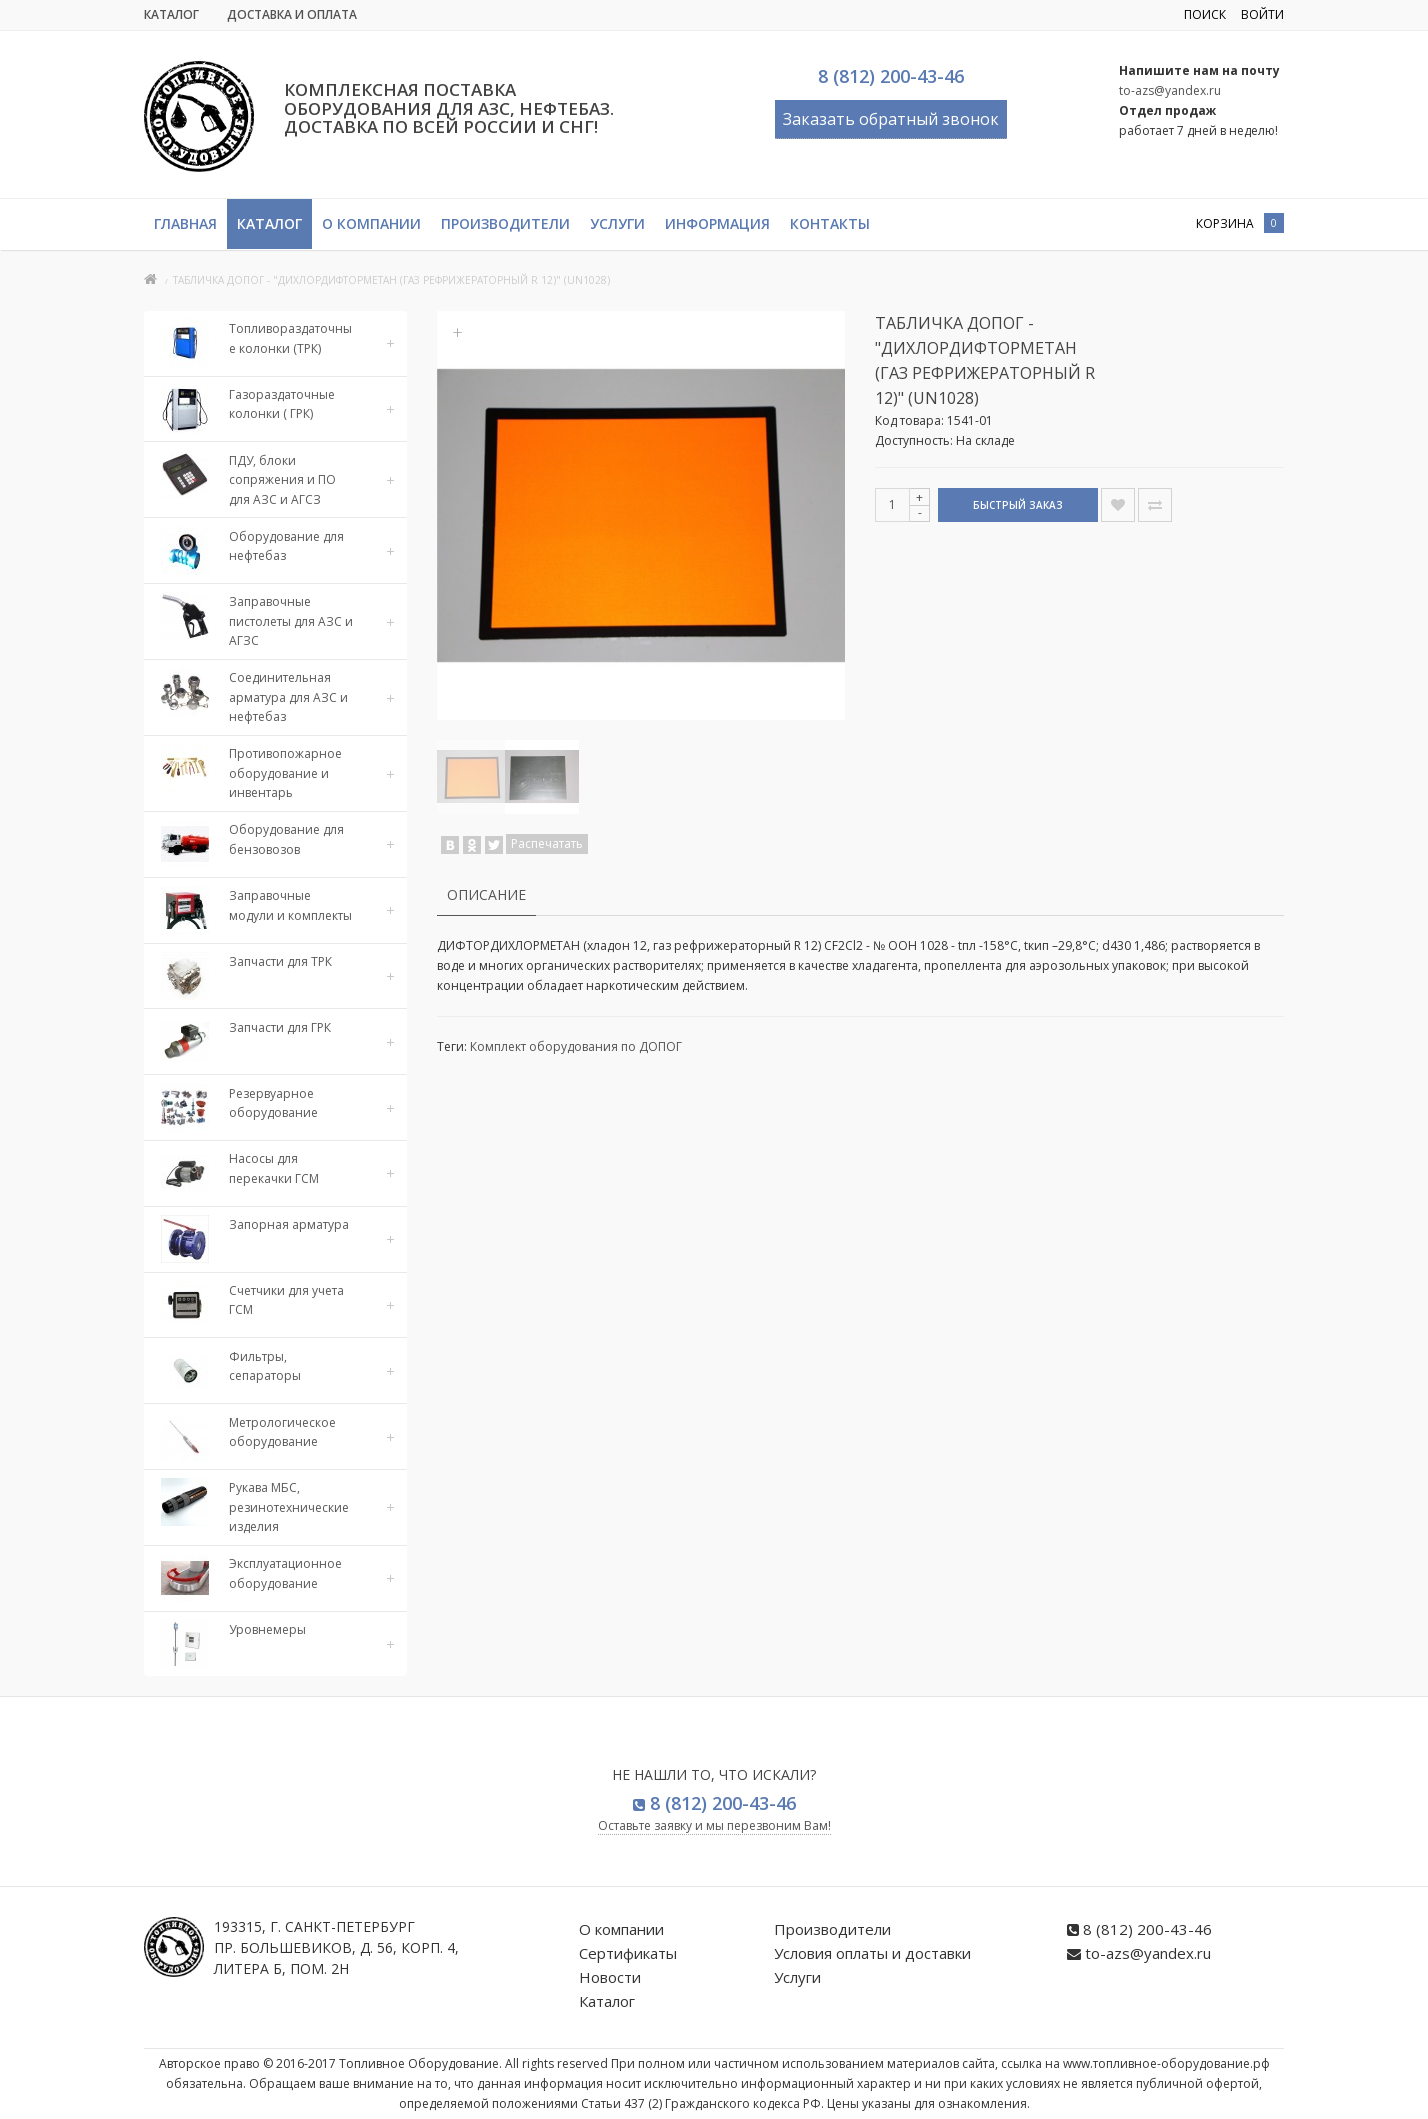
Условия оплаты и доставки (872, 1953)
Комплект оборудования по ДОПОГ (576, 1046)
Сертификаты (628, 1953)
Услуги (617, 223)
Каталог (171, 14)
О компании (371, 223)
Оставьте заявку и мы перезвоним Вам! (714, 1825)
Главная (185, 223)
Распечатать (547, 843)
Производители (505, 223)
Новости (610, 1977)
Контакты (830, 223)
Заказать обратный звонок (891, 119)
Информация (717, 223)
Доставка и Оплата (292, 14)
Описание (486, 894)
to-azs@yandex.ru (1170, 90)
